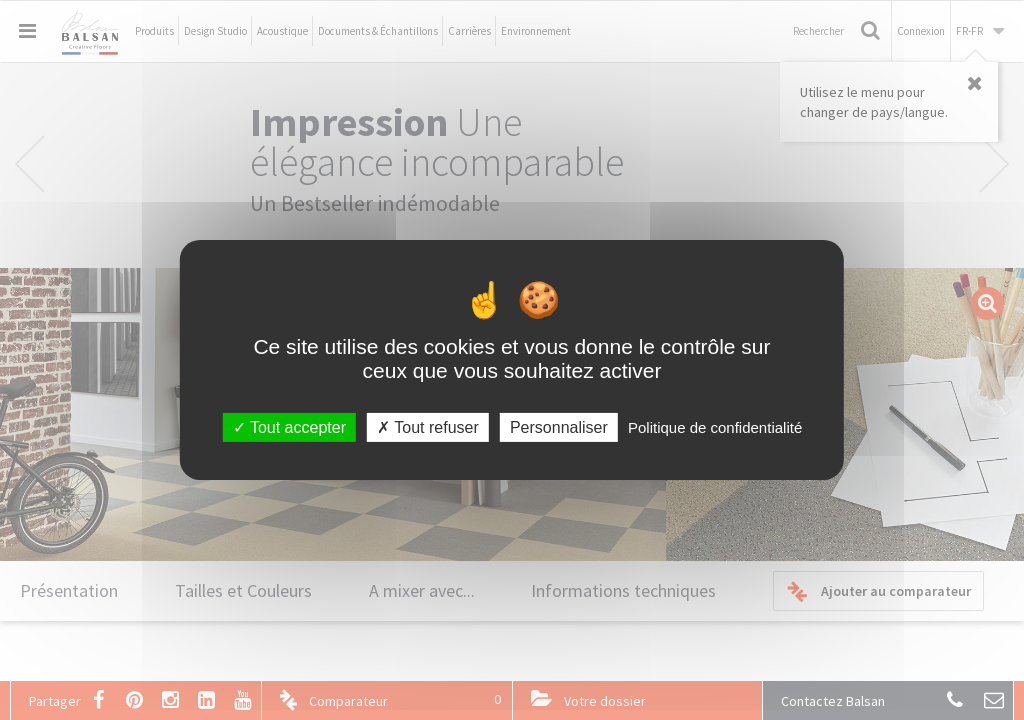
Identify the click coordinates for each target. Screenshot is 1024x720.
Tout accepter (289, 427)
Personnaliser (559, 427)
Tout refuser (428, 427)
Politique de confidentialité (715, 427)
